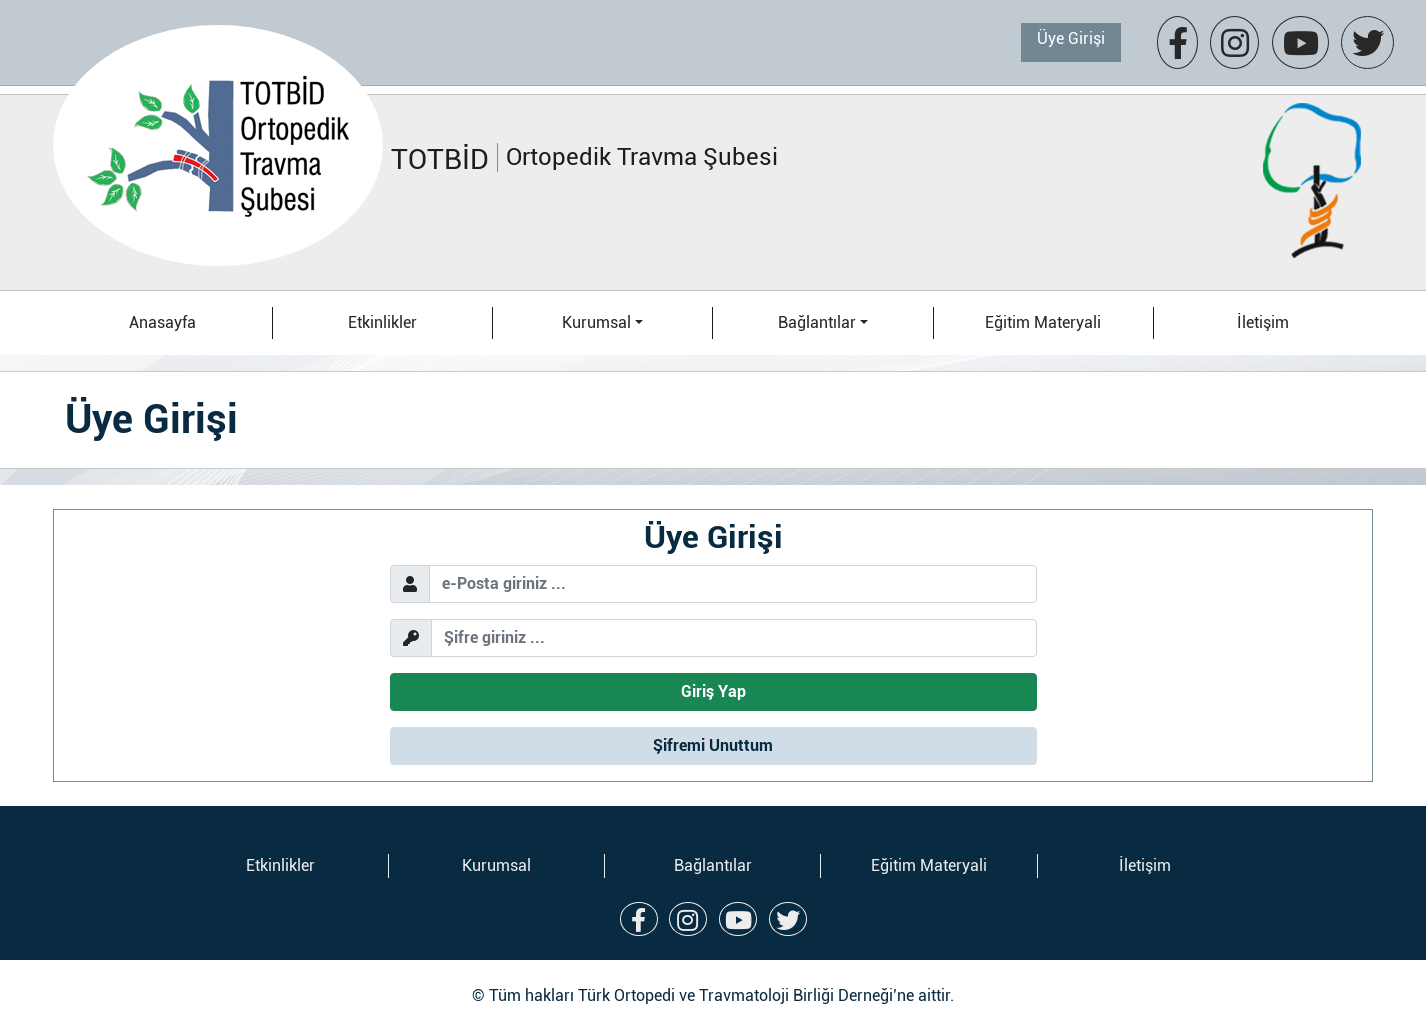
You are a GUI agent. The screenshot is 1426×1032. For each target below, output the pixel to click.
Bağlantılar (713, 865)
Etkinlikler (382, 322)
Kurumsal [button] (596, 322)
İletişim (1263, 322)
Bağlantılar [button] (817, 322)
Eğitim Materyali (1043, 322)
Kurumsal (496, 865)
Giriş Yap (713, 691)
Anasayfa (162, 322)
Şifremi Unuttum (713, 745)
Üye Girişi (1071, 38)
